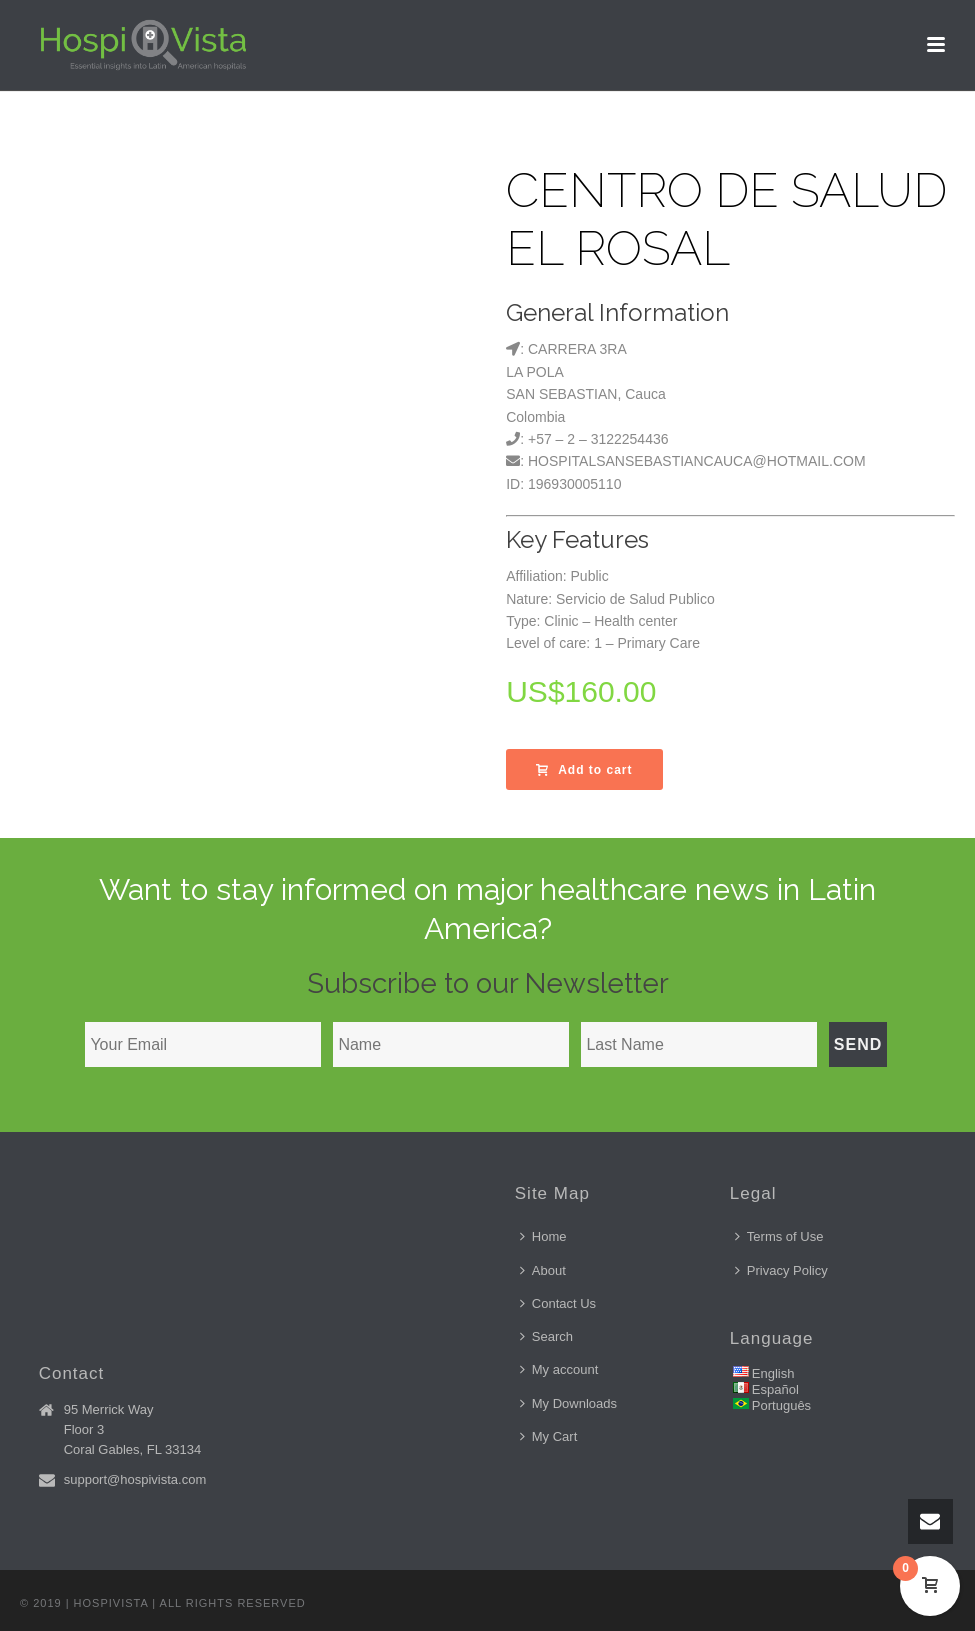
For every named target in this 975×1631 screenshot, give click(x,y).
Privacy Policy (781, 1270)
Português (781, 1405)
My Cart (549, 1436)
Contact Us (558, 1303)
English (773, 1373)
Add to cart (584, 770)
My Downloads (568, 1403)
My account (559, 1369)
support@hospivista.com (135, 1479)
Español (775, 1389)
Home (543, 1236)
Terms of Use (779, 1236)
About (543, 1270)
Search (546, 1336)
